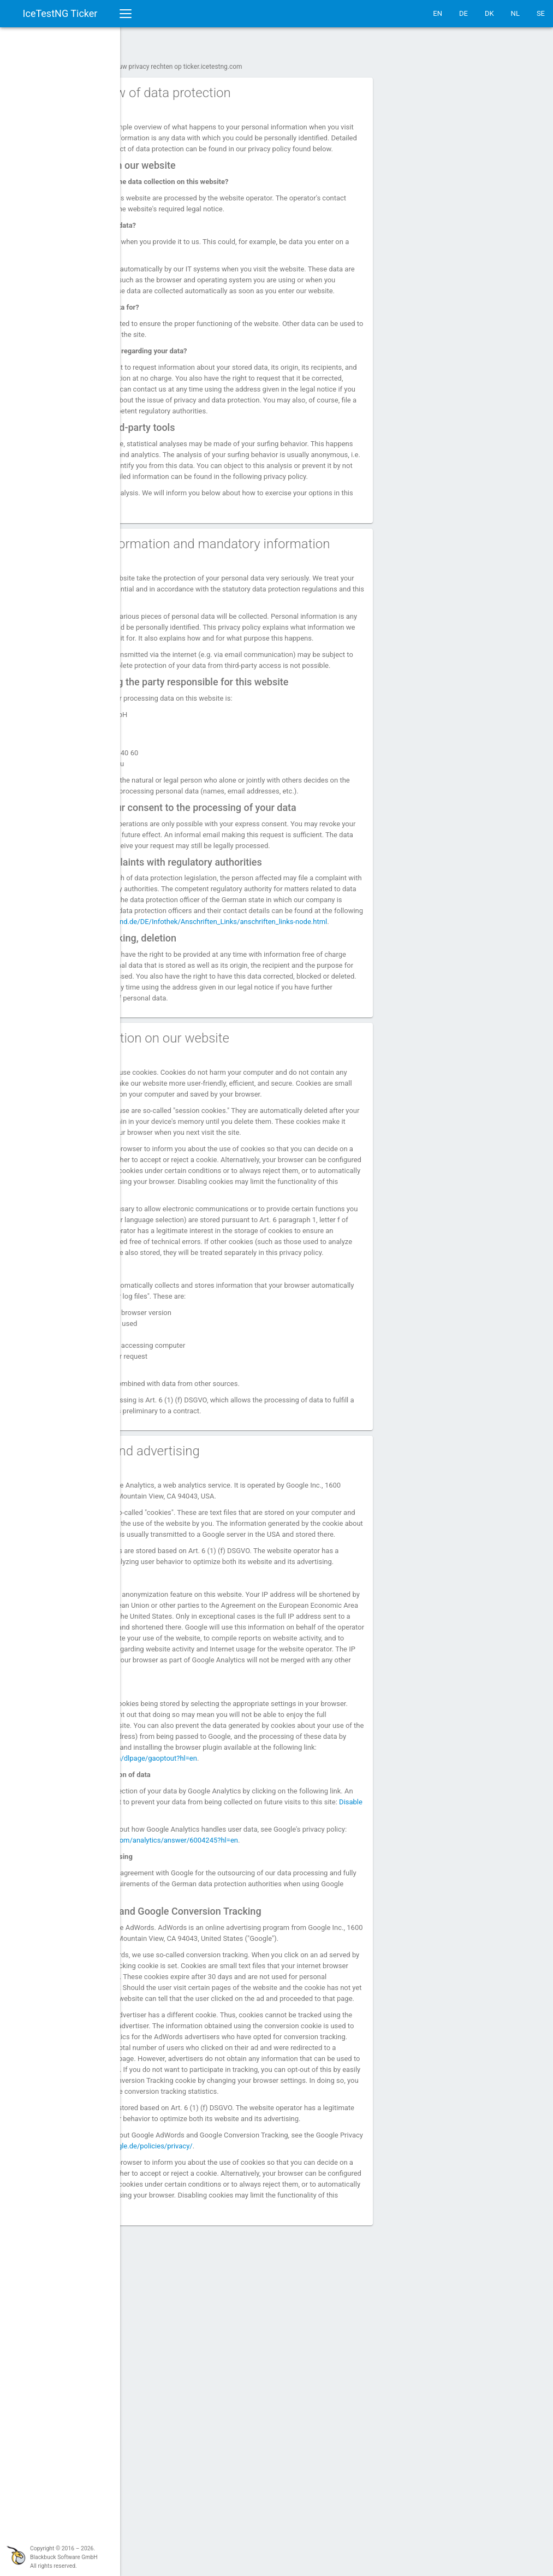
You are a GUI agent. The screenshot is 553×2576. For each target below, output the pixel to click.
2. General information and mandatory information (245, 589)
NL (515, 13)
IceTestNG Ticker (60, 13)
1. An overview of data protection (230, 87)
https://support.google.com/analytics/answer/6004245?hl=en (280, 2090)
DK (489, 13)
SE (541, 13)
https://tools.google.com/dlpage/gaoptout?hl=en (213, 2008)
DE (463, 13)
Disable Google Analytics (291, 2062)
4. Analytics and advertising (214, 1646)
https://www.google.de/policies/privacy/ (296, 2461)
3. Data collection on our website (229, 1178)
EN (437, 13)
